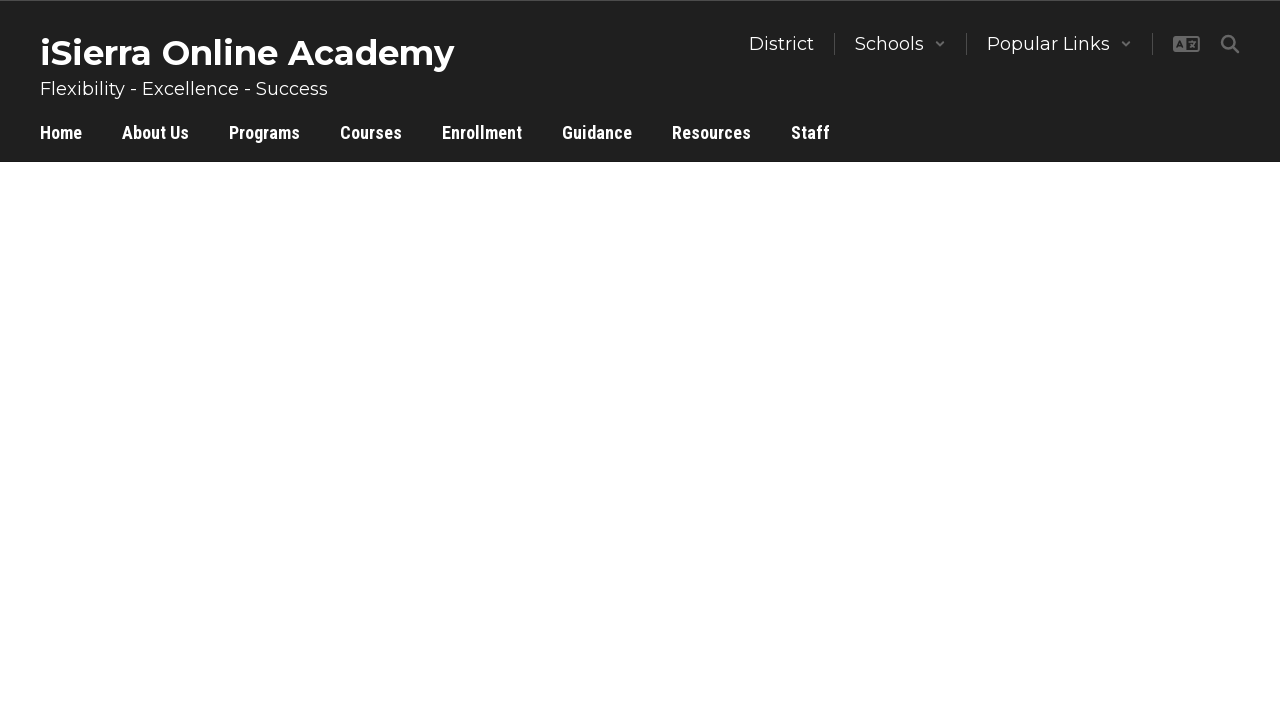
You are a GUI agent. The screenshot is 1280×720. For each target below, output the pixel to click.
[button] (900, 44)
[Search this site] (1230, 44)
